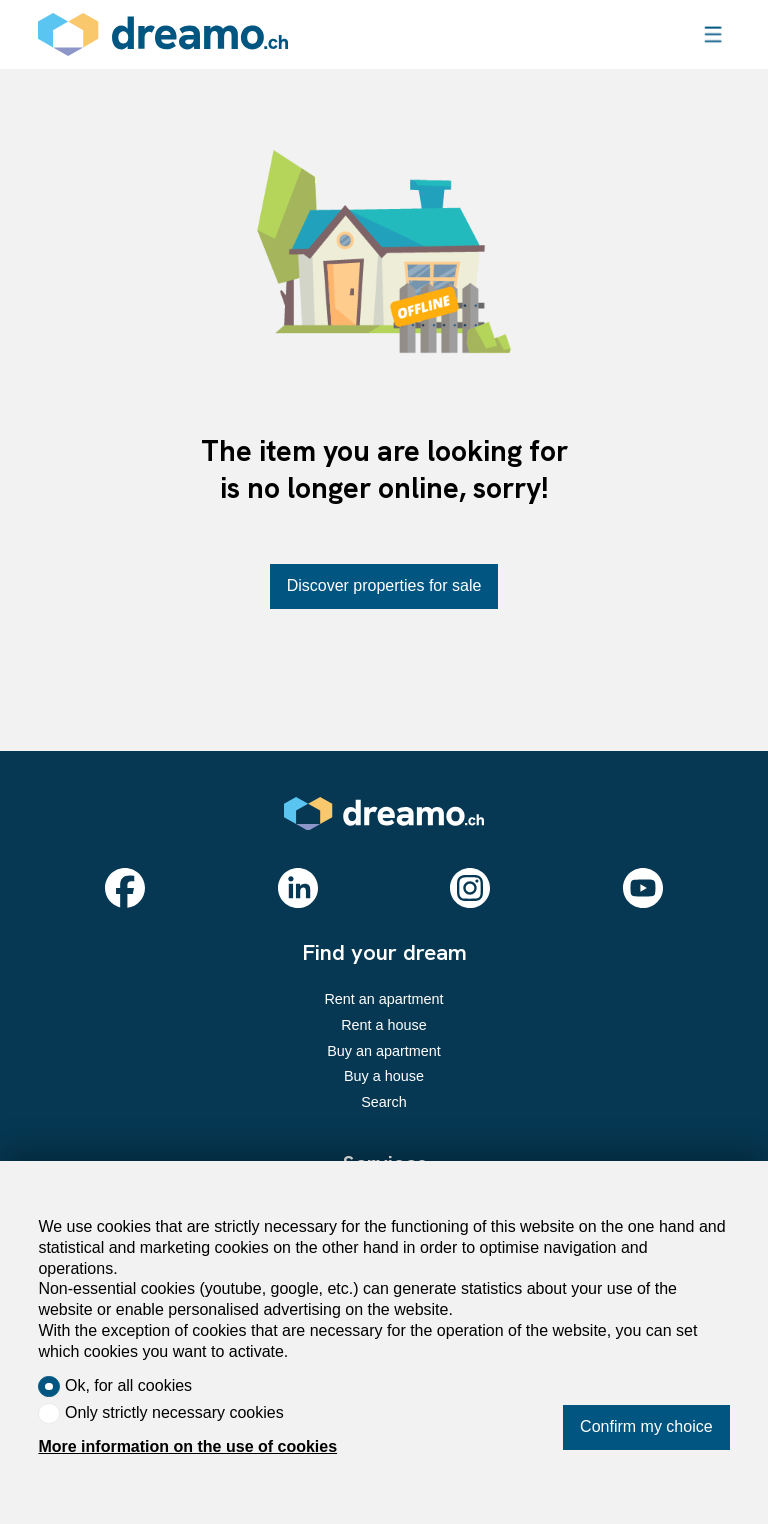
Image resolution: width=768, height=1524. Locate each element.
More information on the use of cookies (187, 1446)
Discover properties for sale (384, 585)
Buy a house (384, 1076)
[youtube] (643, 888)
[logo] (163, 34)
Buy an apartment (384, 1051)
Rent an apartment (383, 999)
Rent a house (384, 1025)
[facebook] (125, 888)
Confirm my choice (646, 1426)
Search (384, 1102)
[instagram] (470, 888)
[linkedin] (298, 888)
